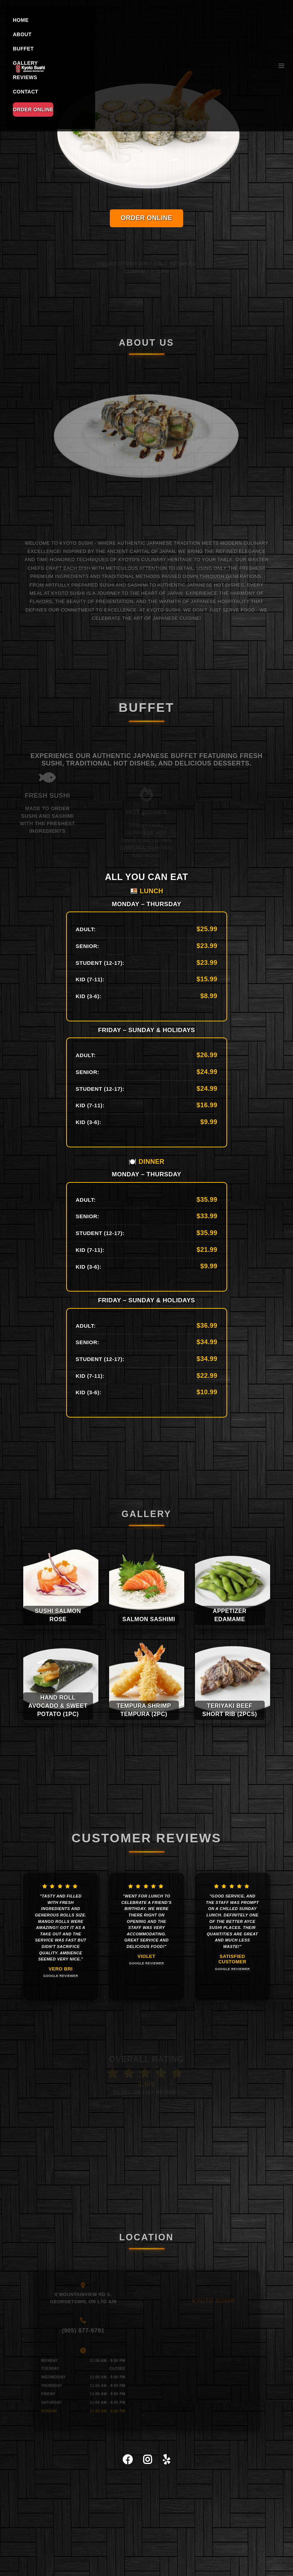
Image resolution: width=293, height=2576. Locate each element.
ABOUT (22, 34)
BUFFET (23, 49)
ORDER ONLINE (33, 109)
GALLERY (25, 63)
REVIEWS (25, 77)
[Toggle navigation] (281, 66)
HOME (21, 20)
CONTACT (25, 91)
